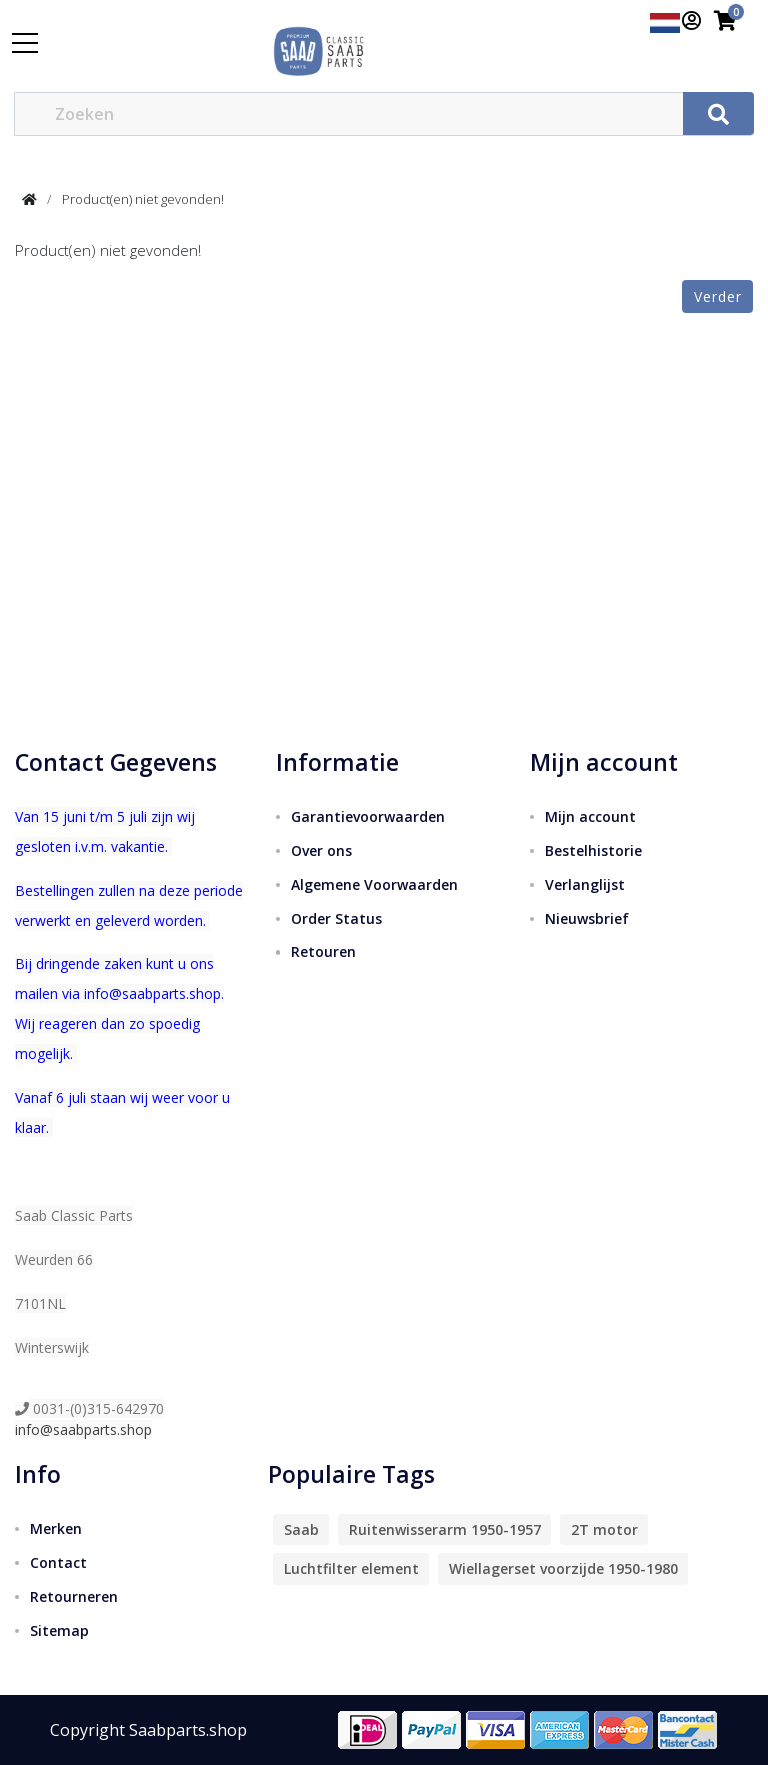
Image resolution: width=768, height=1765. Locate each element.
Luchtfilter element (351, 1568)
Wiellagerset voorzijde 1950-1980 (563, 1568)
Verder (718, 296)
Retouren (323, 951)
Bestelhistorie (593, 850)
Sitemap (59, 1630)
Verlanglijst (585, 884)
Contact (58, 1562)
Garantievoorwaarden (368, 816)
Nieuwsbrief (587, 918)
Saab (301, 1529)
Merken (56, 1528)
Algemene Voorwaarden (374, 884)
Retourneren (74, 1596)
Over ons (321, 850)
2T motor (604, 1529)
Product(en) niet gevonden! (143, 199)
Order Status (336, 918)
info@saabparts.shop (83, 1429)
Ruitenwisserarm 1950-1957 (445, 1529)
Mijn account (590, 816)
